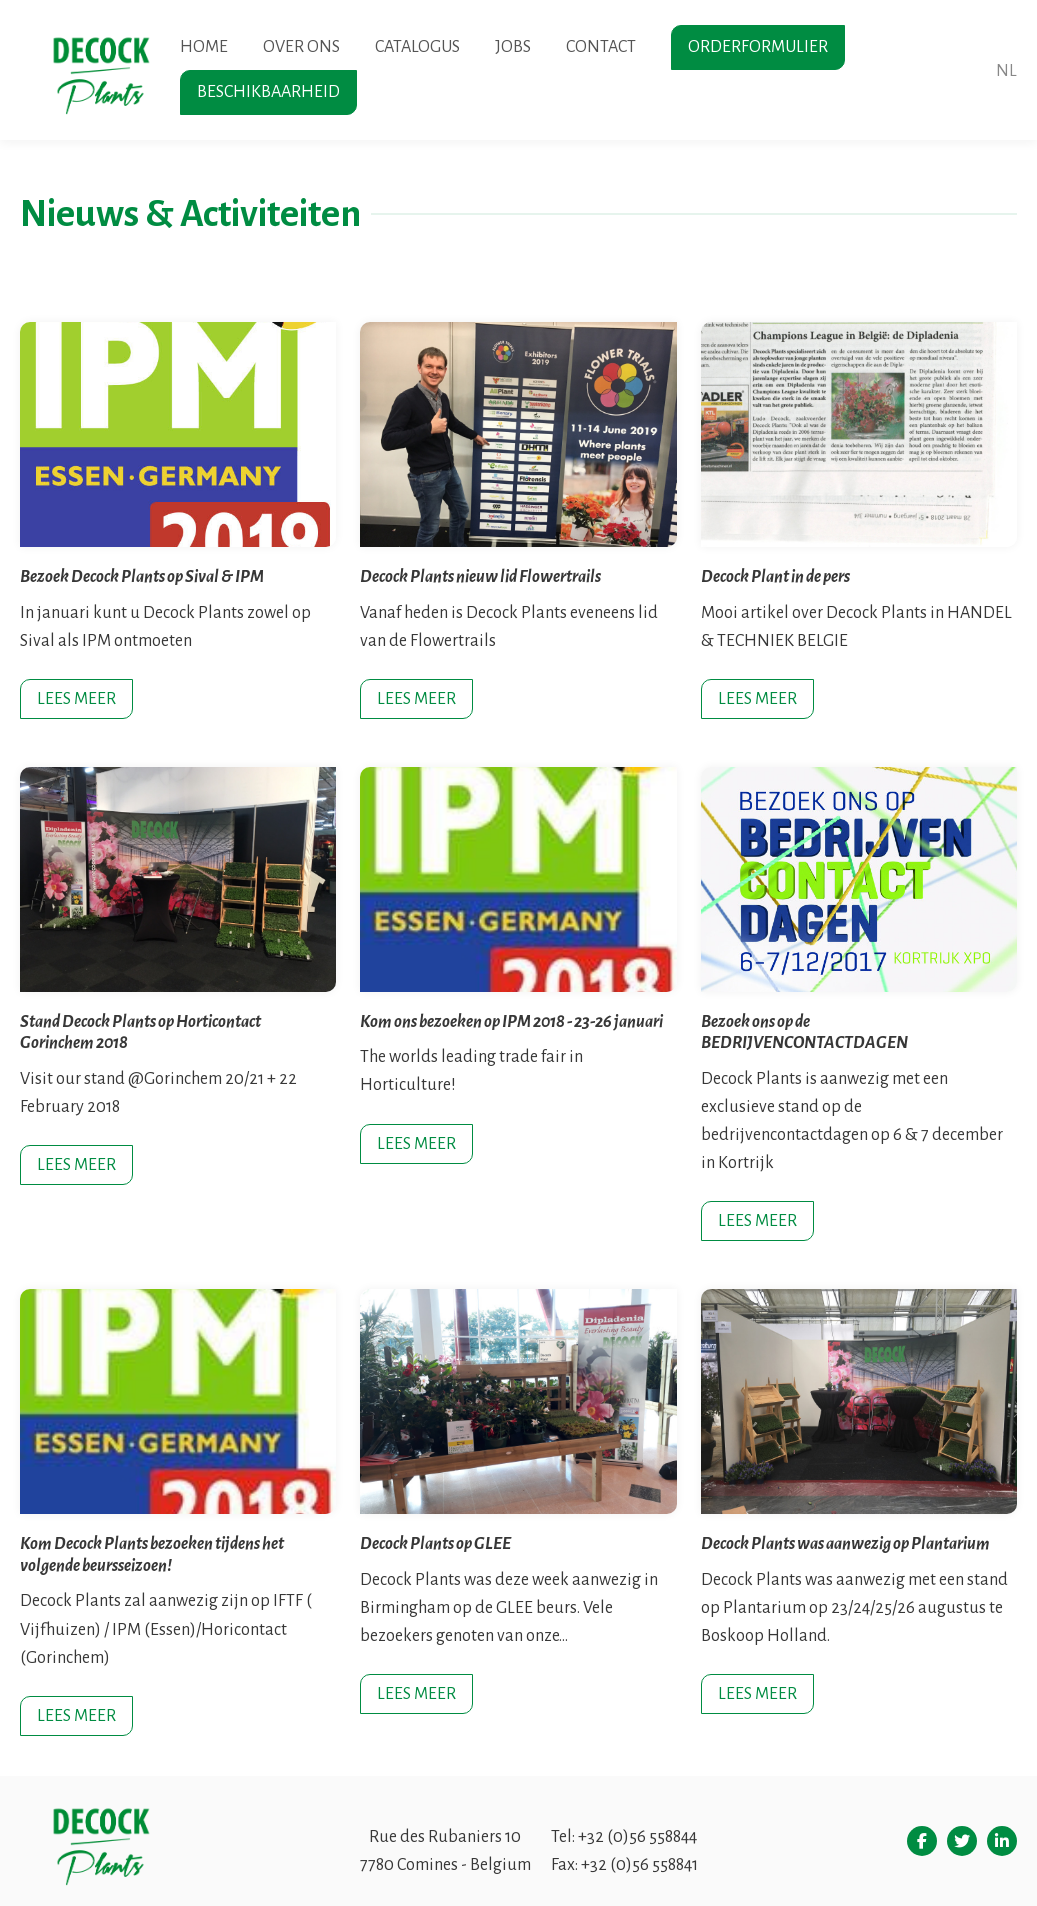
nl (1006, 71)
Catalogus (417, 47)
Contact (601, 47)
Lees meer (76, 699)
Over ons (301, 47)
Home (204, 47)
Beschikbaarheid (268, 92)
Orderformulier (758, 47)
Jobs (513, 47)
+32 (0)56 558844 (637, 1837)
